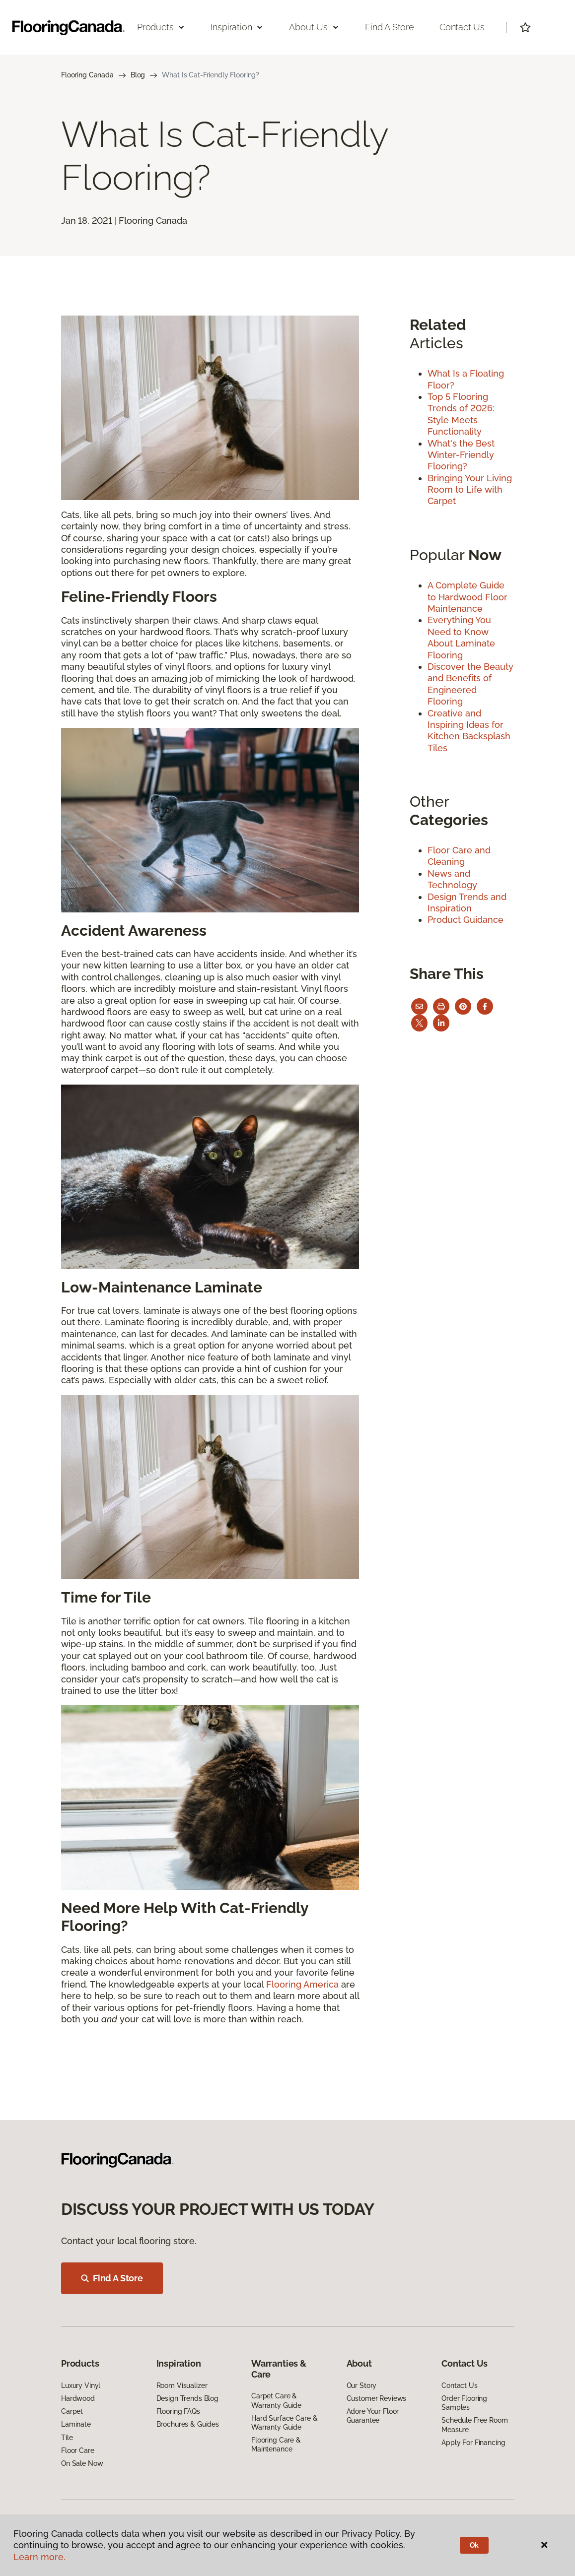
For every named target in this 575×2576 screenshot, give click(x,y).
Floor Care (77, 2450)
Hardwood (78, 2398)
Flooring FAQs (178, 2411)
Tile (66, 2438)
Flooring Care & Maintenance (276, 2444)
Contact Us (462, 27)
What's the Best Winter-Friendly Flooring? (461, 455)
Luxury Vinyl (80, 2385)
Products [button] (161, 27)
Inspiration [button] (237, 27)
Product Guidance (465, 919)
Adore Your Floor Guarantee (373, 2415)
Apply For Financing (473, 2443)
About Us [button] (314, 27)
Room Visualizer (182, 2385)
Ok (474, 2545)
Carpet (72, 2411)
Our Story (362, 2385)
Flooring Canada (87, 75)
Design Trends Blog (187, 2398)
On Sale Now (82, 2463)
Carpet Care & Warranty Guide (276, 2400)
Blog (138, 75)
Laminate (76, 2424)
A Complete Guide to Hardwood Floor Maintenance (467, 597)
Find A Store (112, 2278)
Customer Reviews (377, 2398)
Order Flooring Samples (464, 2402)
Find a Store (389, 27)
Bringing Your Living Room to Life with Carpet (470, 490)
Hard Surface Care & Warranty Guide (284, 2422)
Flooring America (302, 1984)
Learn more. (39, 2557)
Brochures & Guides (187, 2424)
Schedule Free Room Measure (474, 2424)
